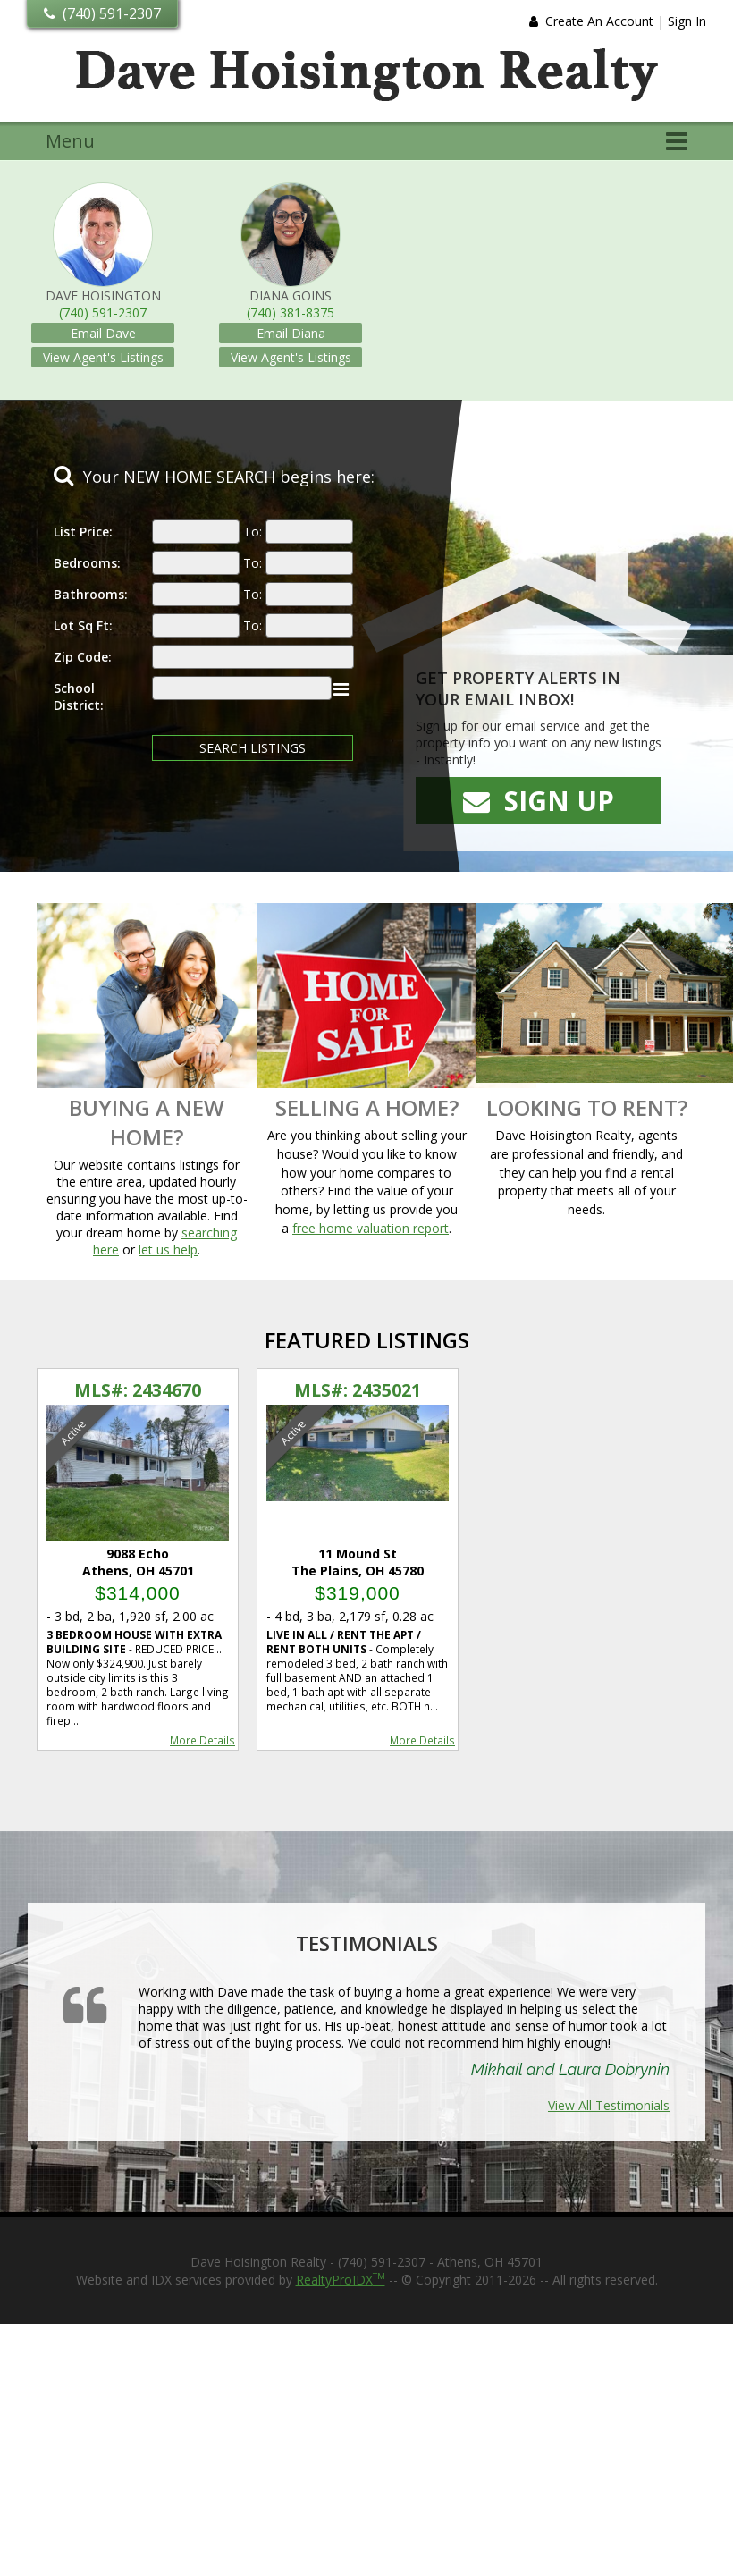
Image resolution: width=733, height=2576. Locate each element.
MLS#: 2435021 (357, 1390)
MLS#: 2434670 (137, 1390)
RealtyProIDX (340, 2279)
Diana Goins (290, 295)
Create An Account (599, 21)
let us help (168, 1249)
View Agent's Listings (103, 357)
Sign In (687, 21)
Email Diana (291, 333)
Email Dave (103, 333)
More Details (202, 1740)
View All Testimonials (609, 2105)
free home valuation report (370, 1228)
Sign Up (538, 800)
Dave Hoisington (103, 295)
